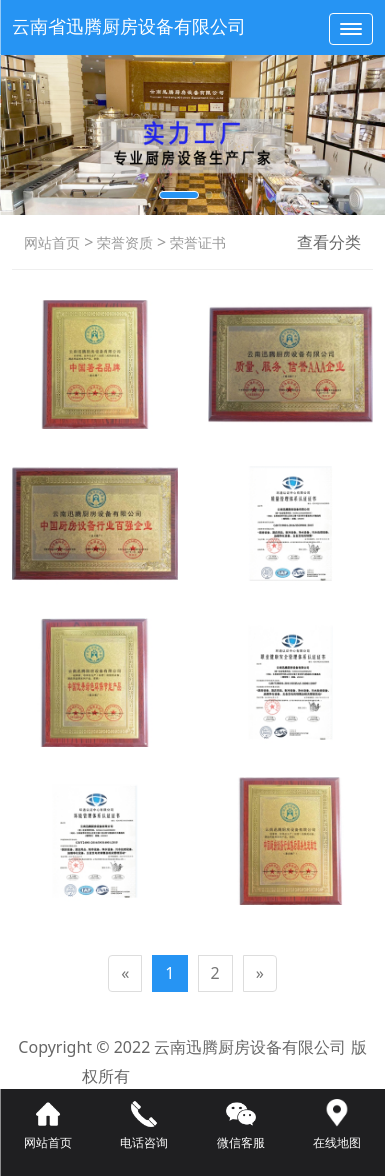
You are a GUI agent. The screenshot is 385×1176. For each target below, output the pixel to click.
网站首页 (52, 242)
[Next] (260, 973)
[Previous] (125, 973)
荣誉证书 (196, 242)
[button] (179, 195)
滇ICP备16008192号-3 (222, 1076)
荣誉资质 (123, 242)
